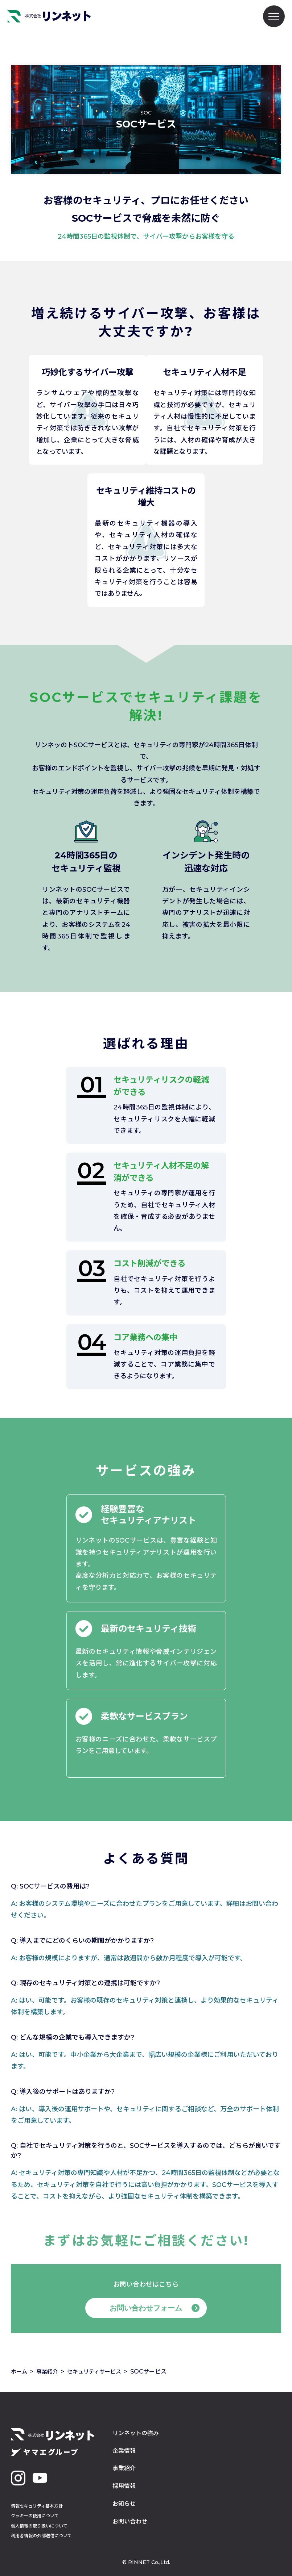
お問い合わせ (129, 2521)
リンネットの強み (135, 2433)
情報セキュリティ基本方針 (37, 2506)
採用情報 (124, 2486)
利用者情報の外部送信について (41, 2535)
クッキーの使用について (35, 2515)
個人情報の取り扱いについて (39, 2526)
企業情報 (124, 2450)
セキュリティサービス (98, 2371)
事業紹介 (49, 2371)
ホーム (19, 2371)
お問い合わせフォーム (146, 2308)
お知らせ (124, 2503)
